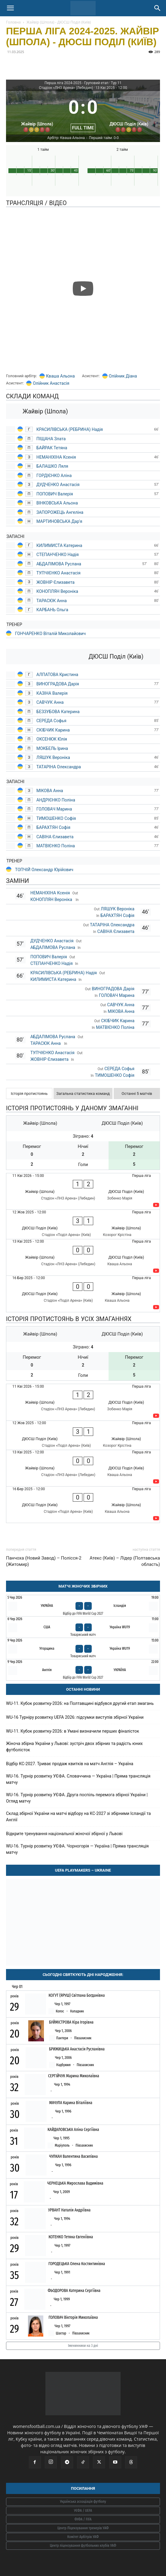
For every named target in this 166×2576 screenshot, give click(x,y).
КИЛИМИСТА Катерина (59, 545)
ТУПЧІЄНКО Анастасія (58, 573)
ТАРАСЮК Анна (52, 600)
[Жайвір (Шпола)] (37, 112)
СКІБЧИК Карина (53, 730)
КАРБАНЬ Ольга (52, 609)
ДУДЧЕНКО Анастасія (57, 484)
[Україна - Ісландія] (83, 1605)
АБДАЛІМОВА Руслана (58, 563)
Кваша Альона (60, 376)
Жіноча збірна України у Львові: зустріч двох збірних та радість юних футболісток (74, 1746)
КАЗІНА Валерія (52, 693)
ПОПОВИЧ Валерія (54, 493)
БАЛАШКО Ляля (52, 466)
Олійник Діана (123, 376)
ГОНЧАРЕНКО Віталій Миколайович (50, 633)
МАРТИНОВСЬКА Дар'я (59, 521)
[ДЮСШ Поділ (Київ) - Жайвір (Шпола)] (83, 1224)
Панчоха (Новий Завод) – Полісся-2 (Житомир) (43, 1561)
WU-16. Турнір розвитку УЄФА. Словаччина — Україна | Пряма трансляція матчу (78, 1779)
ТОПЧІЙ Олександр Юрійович (44, 869)
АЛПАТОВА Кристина (57, 674)
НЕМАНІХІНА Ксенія (56, 457)
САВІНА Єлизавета (54, 836)
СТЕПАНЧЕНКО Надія (57, 554)
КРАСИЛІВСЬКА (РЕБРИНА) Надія (69, 429)
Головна (13, 22)
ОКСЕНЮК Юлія (51, 739)
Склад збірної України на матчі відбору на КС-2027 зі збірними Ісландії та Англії (78, 1816)
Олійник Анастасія (51, 383)
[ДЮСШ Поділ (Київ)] (129, 112)
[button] (10, 8)
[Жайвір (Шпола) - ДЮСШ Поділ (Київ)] (83, 1191)
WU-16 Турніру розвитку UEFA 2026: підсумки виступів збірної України (74, 1717)
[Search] (157, 8)
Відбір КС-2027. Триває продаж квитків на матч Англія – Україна (69, 1763)
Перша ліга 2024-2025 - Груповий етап (77, 83)
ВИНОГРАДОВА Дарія (57, 683)
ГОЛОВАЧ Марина (54, 809)
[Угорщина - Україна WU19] (83, 1648)
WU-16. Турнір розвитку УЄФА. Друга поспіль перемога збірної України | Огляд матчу (77, 1797)
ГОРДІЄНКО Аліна (54, 475)
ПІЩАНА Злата (51, 438)
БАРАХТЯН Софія (53, 827)
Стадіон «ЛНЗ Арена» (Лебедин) (66, 88)
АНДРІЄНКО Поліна (55, 800)
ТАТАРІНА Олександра (58, 766)
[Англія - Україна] (83, 1669)
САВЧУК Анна (50, 702)
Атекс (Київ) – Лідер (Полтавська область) (125, 1561)
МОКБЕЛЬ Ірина (52, 748)
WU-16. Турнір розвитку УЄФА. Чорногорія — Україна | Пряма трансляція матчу (77, 1849)
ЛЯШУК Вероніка (53, 757)
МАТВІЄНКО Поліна (55, 845)
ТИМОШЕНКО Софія (56, 818)
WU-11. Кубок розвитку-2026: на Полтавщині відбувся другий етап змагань (80, 1703)
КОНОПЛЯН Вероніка (57, 591)
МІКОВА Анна (49, 790)
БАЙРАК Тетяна (51, 447)
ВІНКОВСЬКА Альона (57, 503)
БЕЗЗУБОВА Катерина (58, 711)
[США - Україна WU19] (83, 1627)
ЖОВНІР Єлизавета (55, 582)
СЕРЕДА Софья (51, 720)
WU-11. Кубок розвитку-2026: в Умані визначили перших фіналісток (72, 1731)
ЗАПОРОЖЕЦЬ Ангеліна (59, 512)
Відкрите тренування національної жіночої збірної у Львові (64, 1833)
